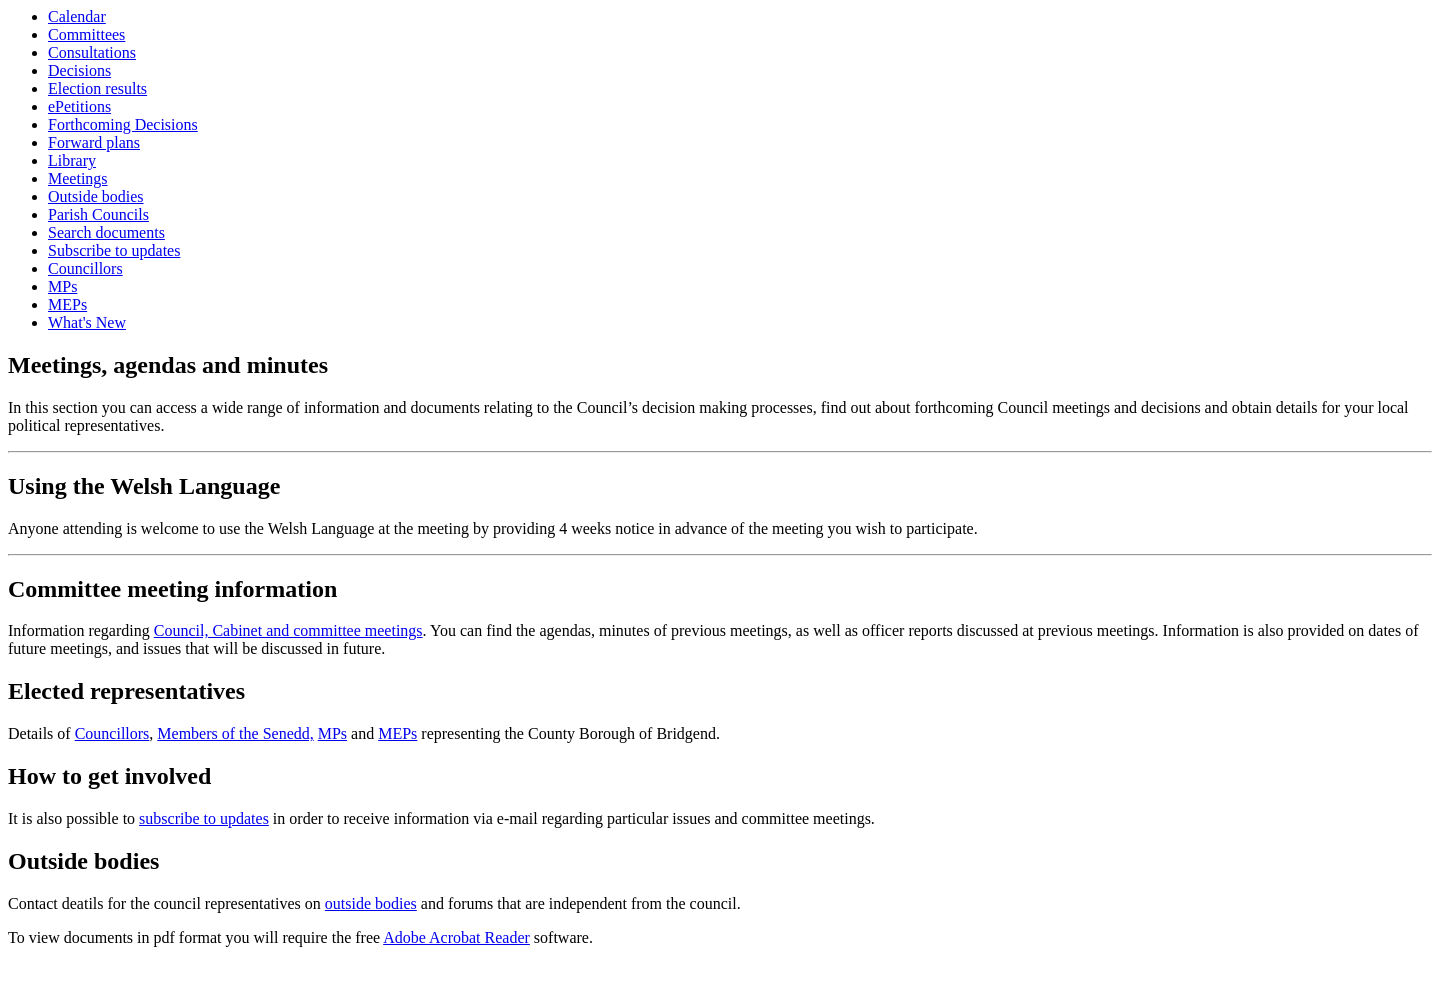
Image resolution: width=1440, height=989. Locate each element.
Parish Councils (98, 214)
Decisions (79, 70)
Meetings (78, 178)
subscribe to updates (204, 818)
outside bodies (371, 903)
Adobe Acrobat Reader (456, 937)
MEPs (67, 304)
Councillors (85, 268)
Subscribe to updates (114, 250)
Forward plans (94, 142)
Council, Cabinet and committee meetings (288, 630)
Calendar (77, 16)
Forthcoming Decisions (123, 124)
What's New (87, 322)
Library (72, 160)
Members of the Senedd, (235, 733)
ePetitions (79, 106)
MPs (62, 286)
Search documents (106, 232)
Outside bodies (96, 196)
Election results (97, 88)
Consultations (92, 52)
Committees (86, 34)
